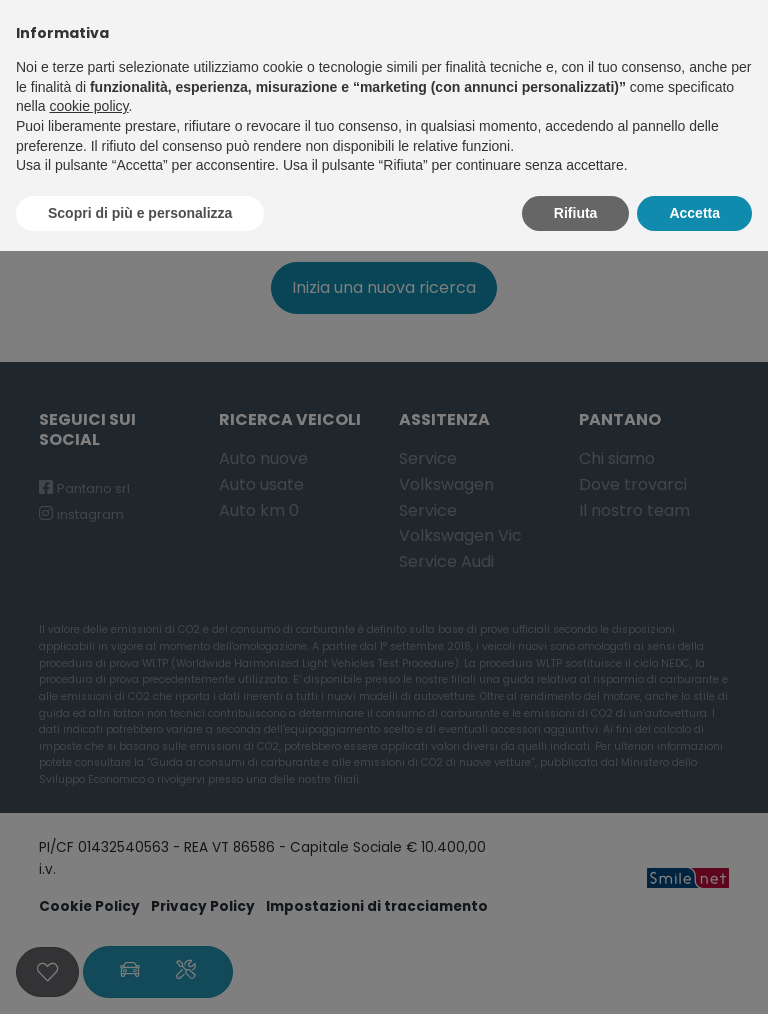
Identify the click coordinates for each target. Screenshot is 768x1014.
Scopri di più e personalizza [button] (140, 213)
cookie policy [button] (88, 106)
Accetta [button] (694, 213)
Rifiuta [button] (576, 213)
